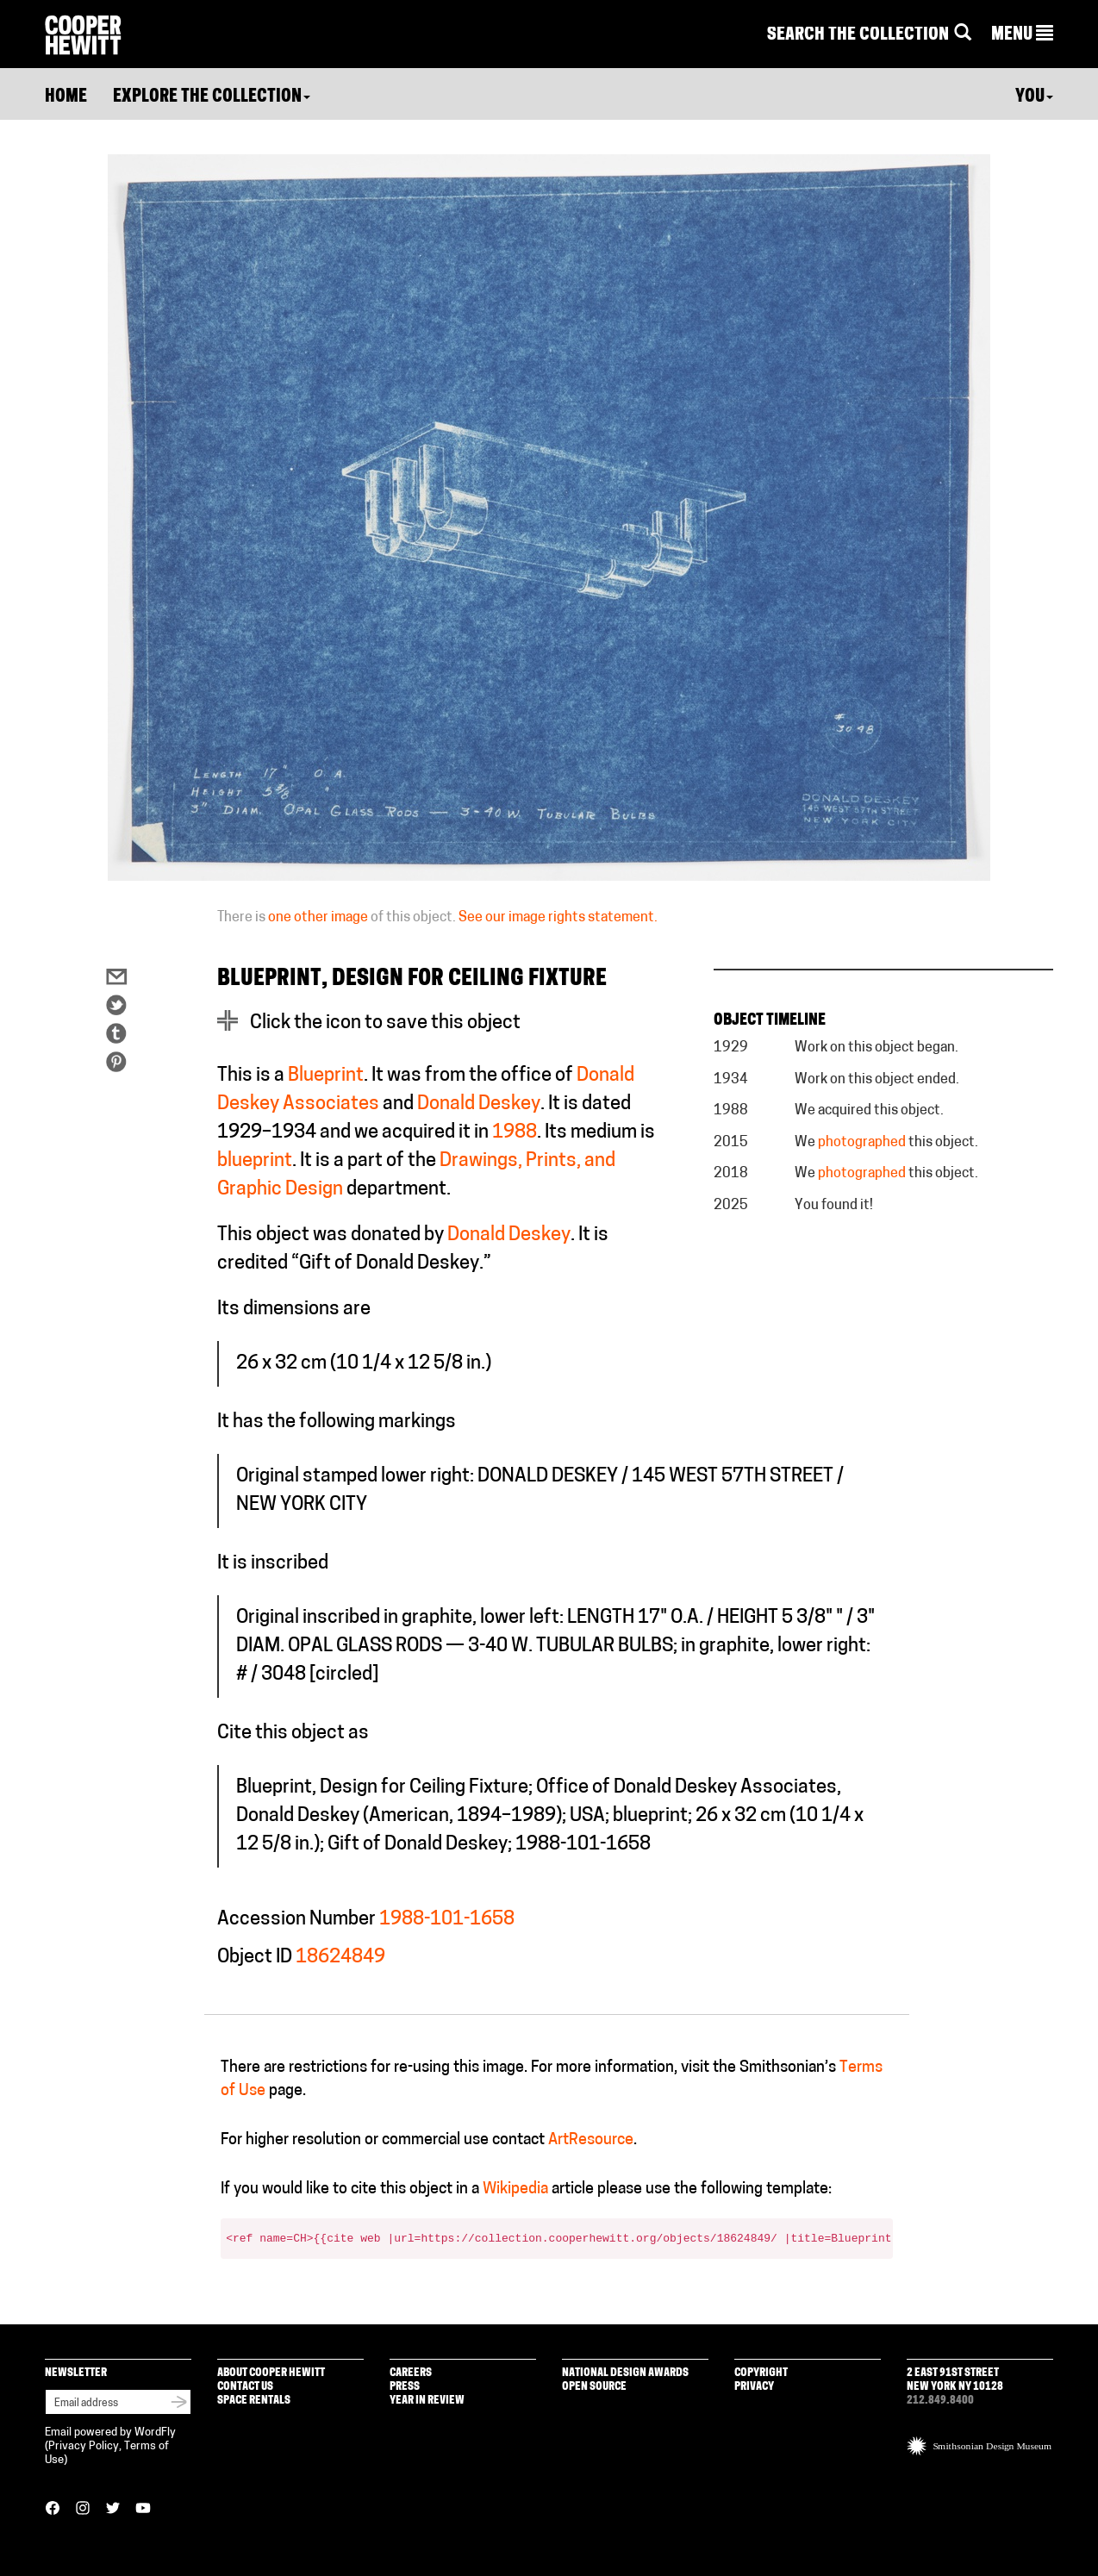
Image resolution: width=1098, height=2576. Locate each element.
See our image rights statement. (558, 918)
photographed (862, 1143)
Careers (411, 2373)
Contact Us (245, 2386)
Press (405, 2386)
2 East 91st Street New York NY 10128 (955, 2379)
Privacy (754, 2386)
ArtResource (590, 2140)
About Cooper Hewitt (271, 2373)
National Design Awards (625, 2373)
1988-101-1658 (447, 1920)
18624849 (340, 1958)
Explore (211, 97)
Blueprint (326, 1076)
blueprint (254, 1161)
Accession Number (296, 1920)
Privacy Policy (83, 2446)
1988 (514, 1133)
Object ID (254, 1958)
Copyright (761, 2373)
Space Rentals (253, 2400)
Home (66, 97)
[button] (1022, 35)
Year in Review (427, 2400)
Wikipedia (515, 2189)
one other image (318, 918)
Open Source (594, 2386)
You (1034, 97)
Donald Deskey (478, 1104)
